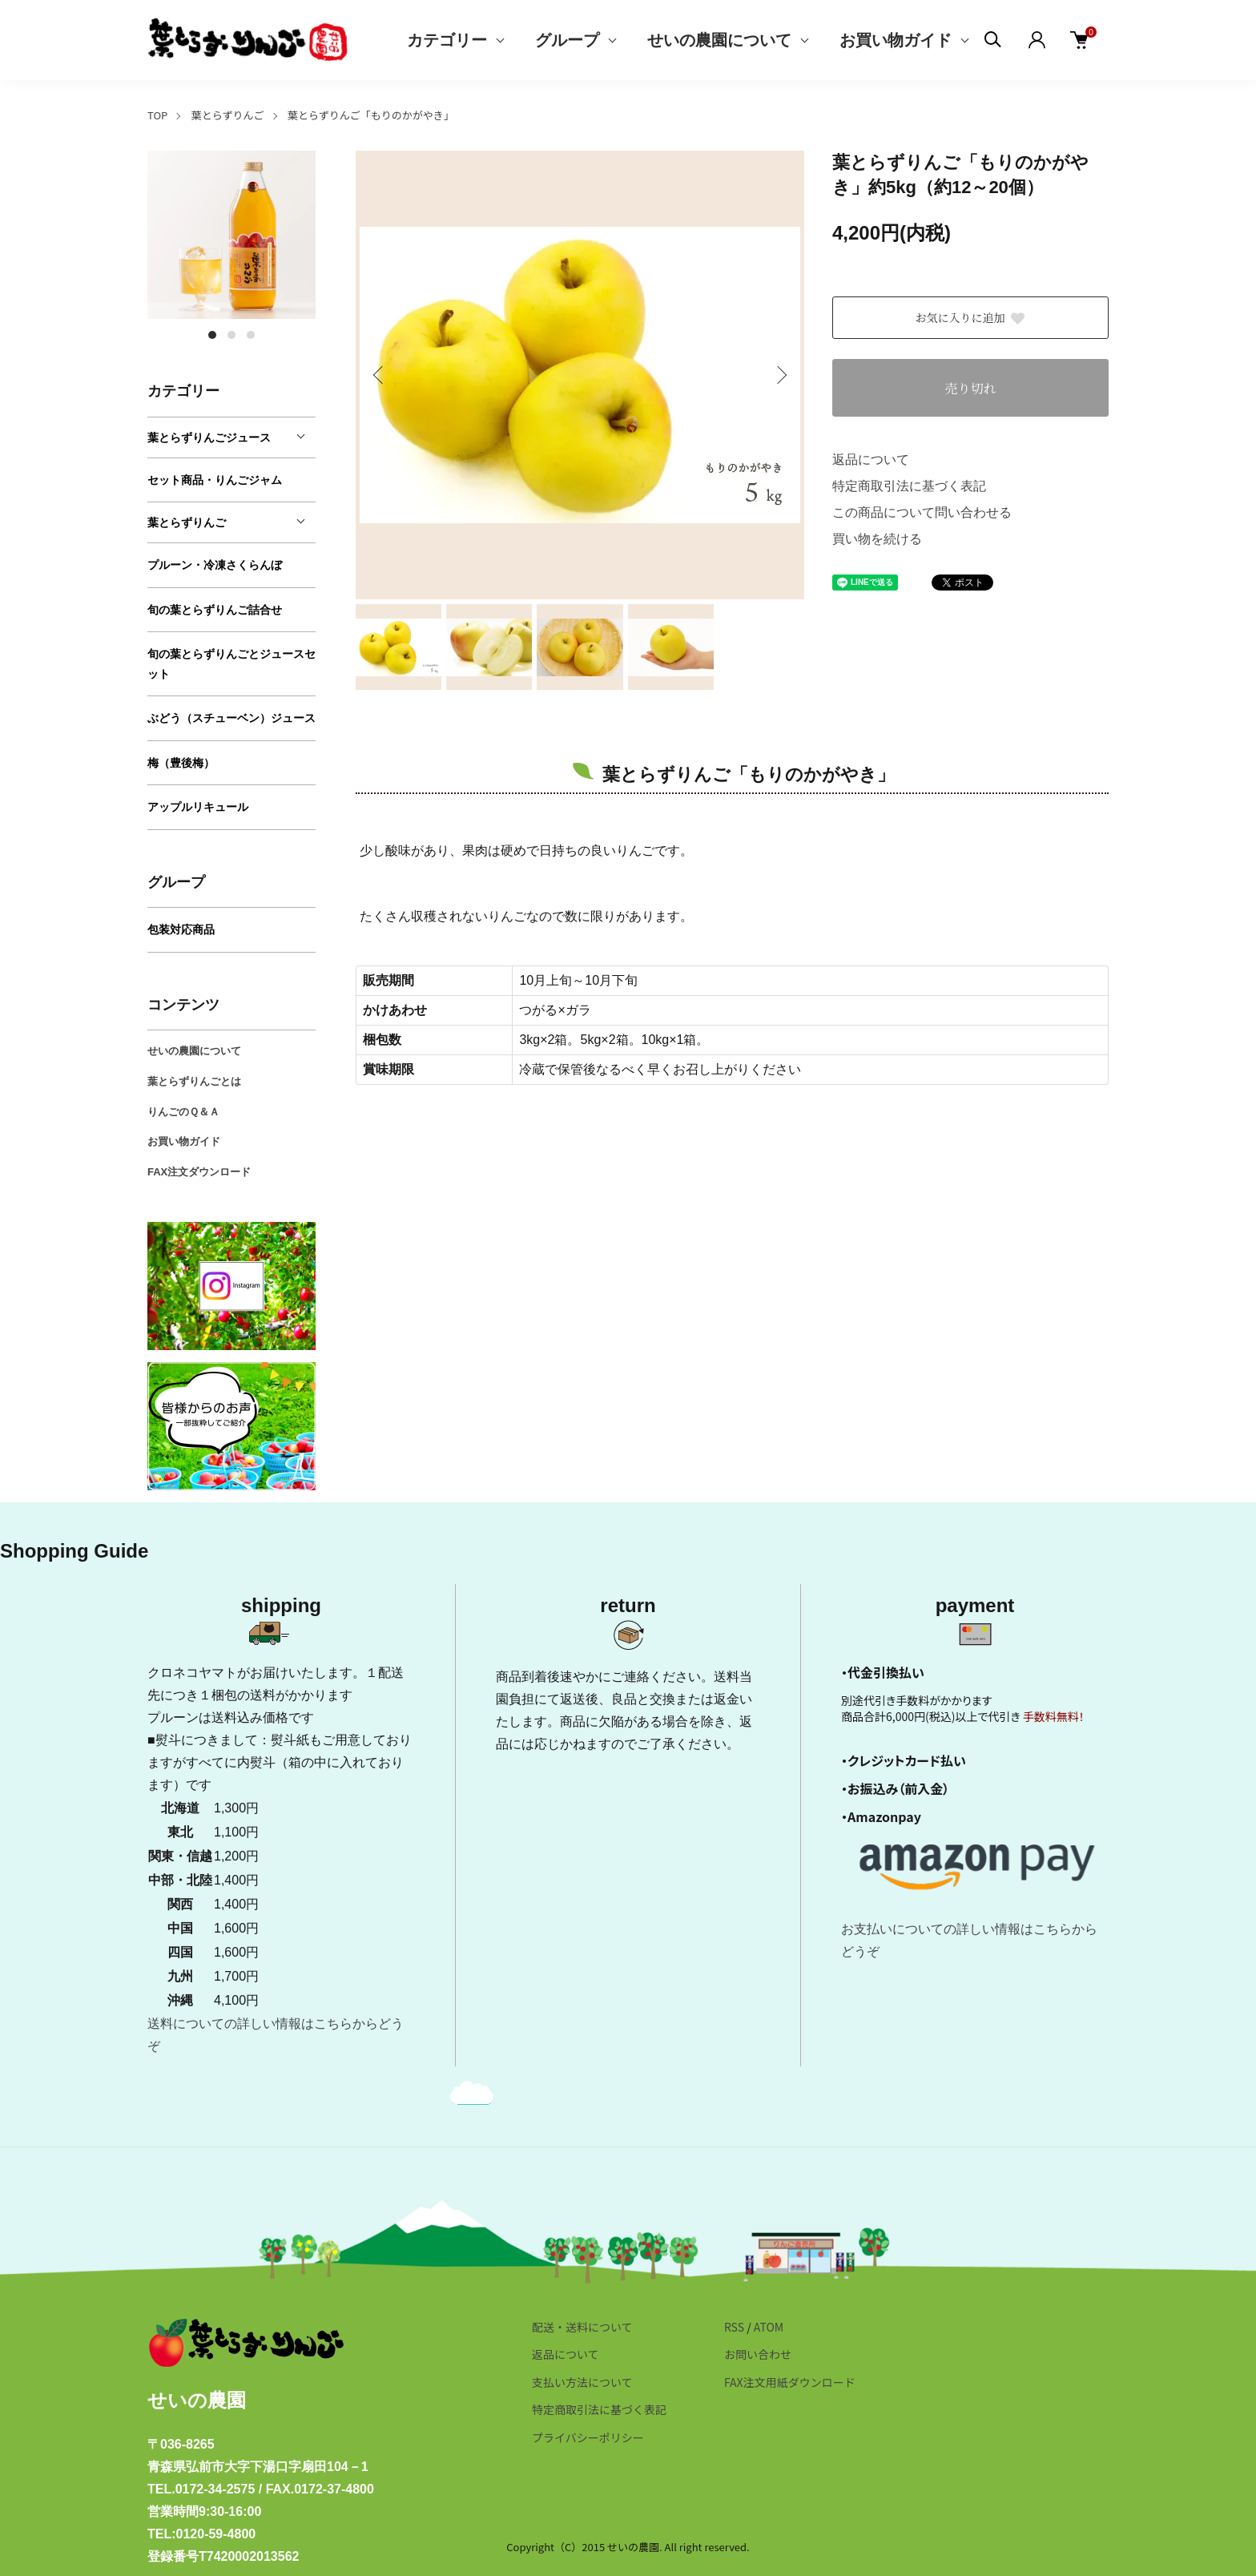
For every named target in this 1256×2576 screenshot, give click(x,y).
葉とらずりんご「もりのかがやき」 (371, 115)
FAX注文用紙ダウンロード (789, 2382)
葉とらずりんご (227, 115)
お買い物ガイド (895, 40)
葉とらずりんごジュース (209, 437)
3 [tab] (251, 335)
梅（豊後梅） (181, 762)
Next (780, 375)
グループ (567, 40)
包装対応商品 (181, 929)
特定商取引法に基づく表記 (909, 486)
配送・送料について (582, 2327)
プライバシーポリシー (588, 2437)
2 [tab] (231, 335)
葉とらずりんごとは (194, 1081)
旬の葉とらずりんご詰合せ (214, 609)
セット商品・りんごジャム (214, 480)
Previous (380, 375)
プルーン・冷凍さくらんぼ (214, 564)
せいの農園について (719, 40)
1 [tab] (212, 335)
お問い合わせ (757, 2354)
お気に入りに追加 (971, 317)
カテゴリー (447, 40)
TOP (157, 115)
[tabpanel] (231, 235)
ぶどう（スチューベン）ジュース (231, 718)
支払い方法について (582, 2382)
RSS (734, 2327)
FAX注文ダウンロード (199, 1172)
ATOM (768, 2327)
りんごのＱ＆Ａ (183, 1112)
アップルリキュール (197, 806)
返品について (870, 459)
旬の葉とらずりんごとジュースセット (231, 663)
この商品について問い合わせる (922, 512)
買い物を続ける (877, 539)
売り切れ (970, 388)
